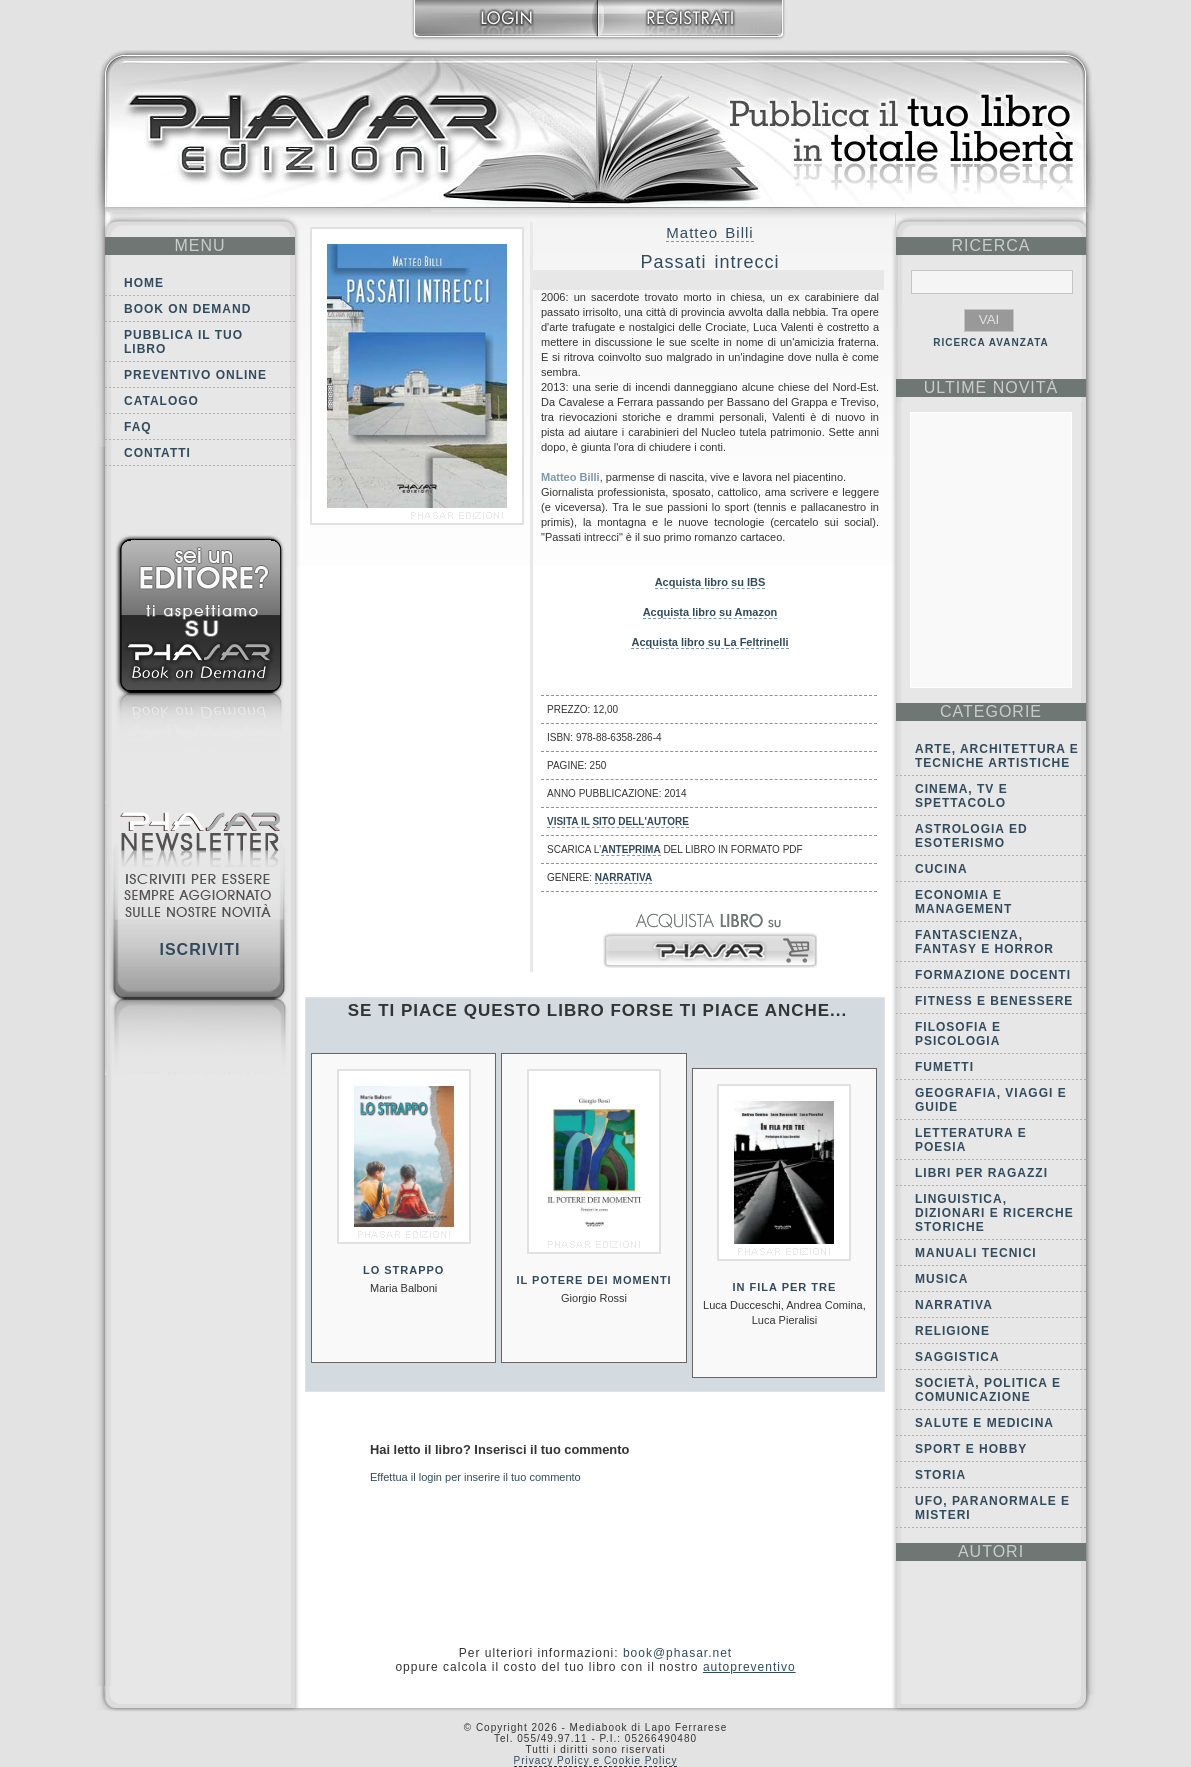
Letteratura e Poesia (971, 1140)
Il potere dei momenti (593, 1280)
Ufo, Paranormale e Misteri (992, 1508)
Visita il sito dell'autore (618, 821)
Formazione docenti (993, 975)
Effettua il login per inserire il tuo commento (475, 1477)
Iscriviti (199, 949)
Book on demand (187, 309)
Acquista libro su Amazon (710, 612)
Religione (952, 1331)
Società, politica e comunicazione (988, 1390)
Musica (941, 1279)
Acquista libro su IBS (710, 582)
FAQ (138, 427)
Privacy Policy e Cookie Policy (596, 1760)
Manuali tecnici (976, 1253)
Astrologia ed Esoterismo (971, 836)
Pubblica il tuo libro (183, 342)
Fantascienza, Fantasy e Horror (984, 942)
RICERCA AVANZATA (991, 342)
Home (144, 283)
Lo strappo (404, 1270)
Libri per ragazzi (981, 1173)
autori (991, 1551)
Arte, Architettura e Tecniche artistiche (997, 756)
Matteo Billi (709, 232)
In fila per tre (784, 1287)
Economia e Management (963, 902)
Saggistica (957, 1357)
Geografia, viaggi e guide (991, 1100)
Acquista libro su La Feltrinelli (709, 642)
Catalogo (161, 401)
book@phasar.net (677, 1653)
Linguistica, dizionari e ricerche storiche (994, 1213)
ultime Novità (991, 387)
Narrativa (623, 877)
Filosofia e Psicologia (958, 1034)
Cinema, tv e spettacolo (961, 796)
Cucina (941, 869)
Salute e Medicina (984, 1423)
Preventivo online (195, 375)
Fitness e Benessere (994, 1001)
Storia (940, 1475)
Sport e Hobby (971, 1449)
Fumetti (944, 1067)
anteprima (630, 849)
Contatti (157, 453)
